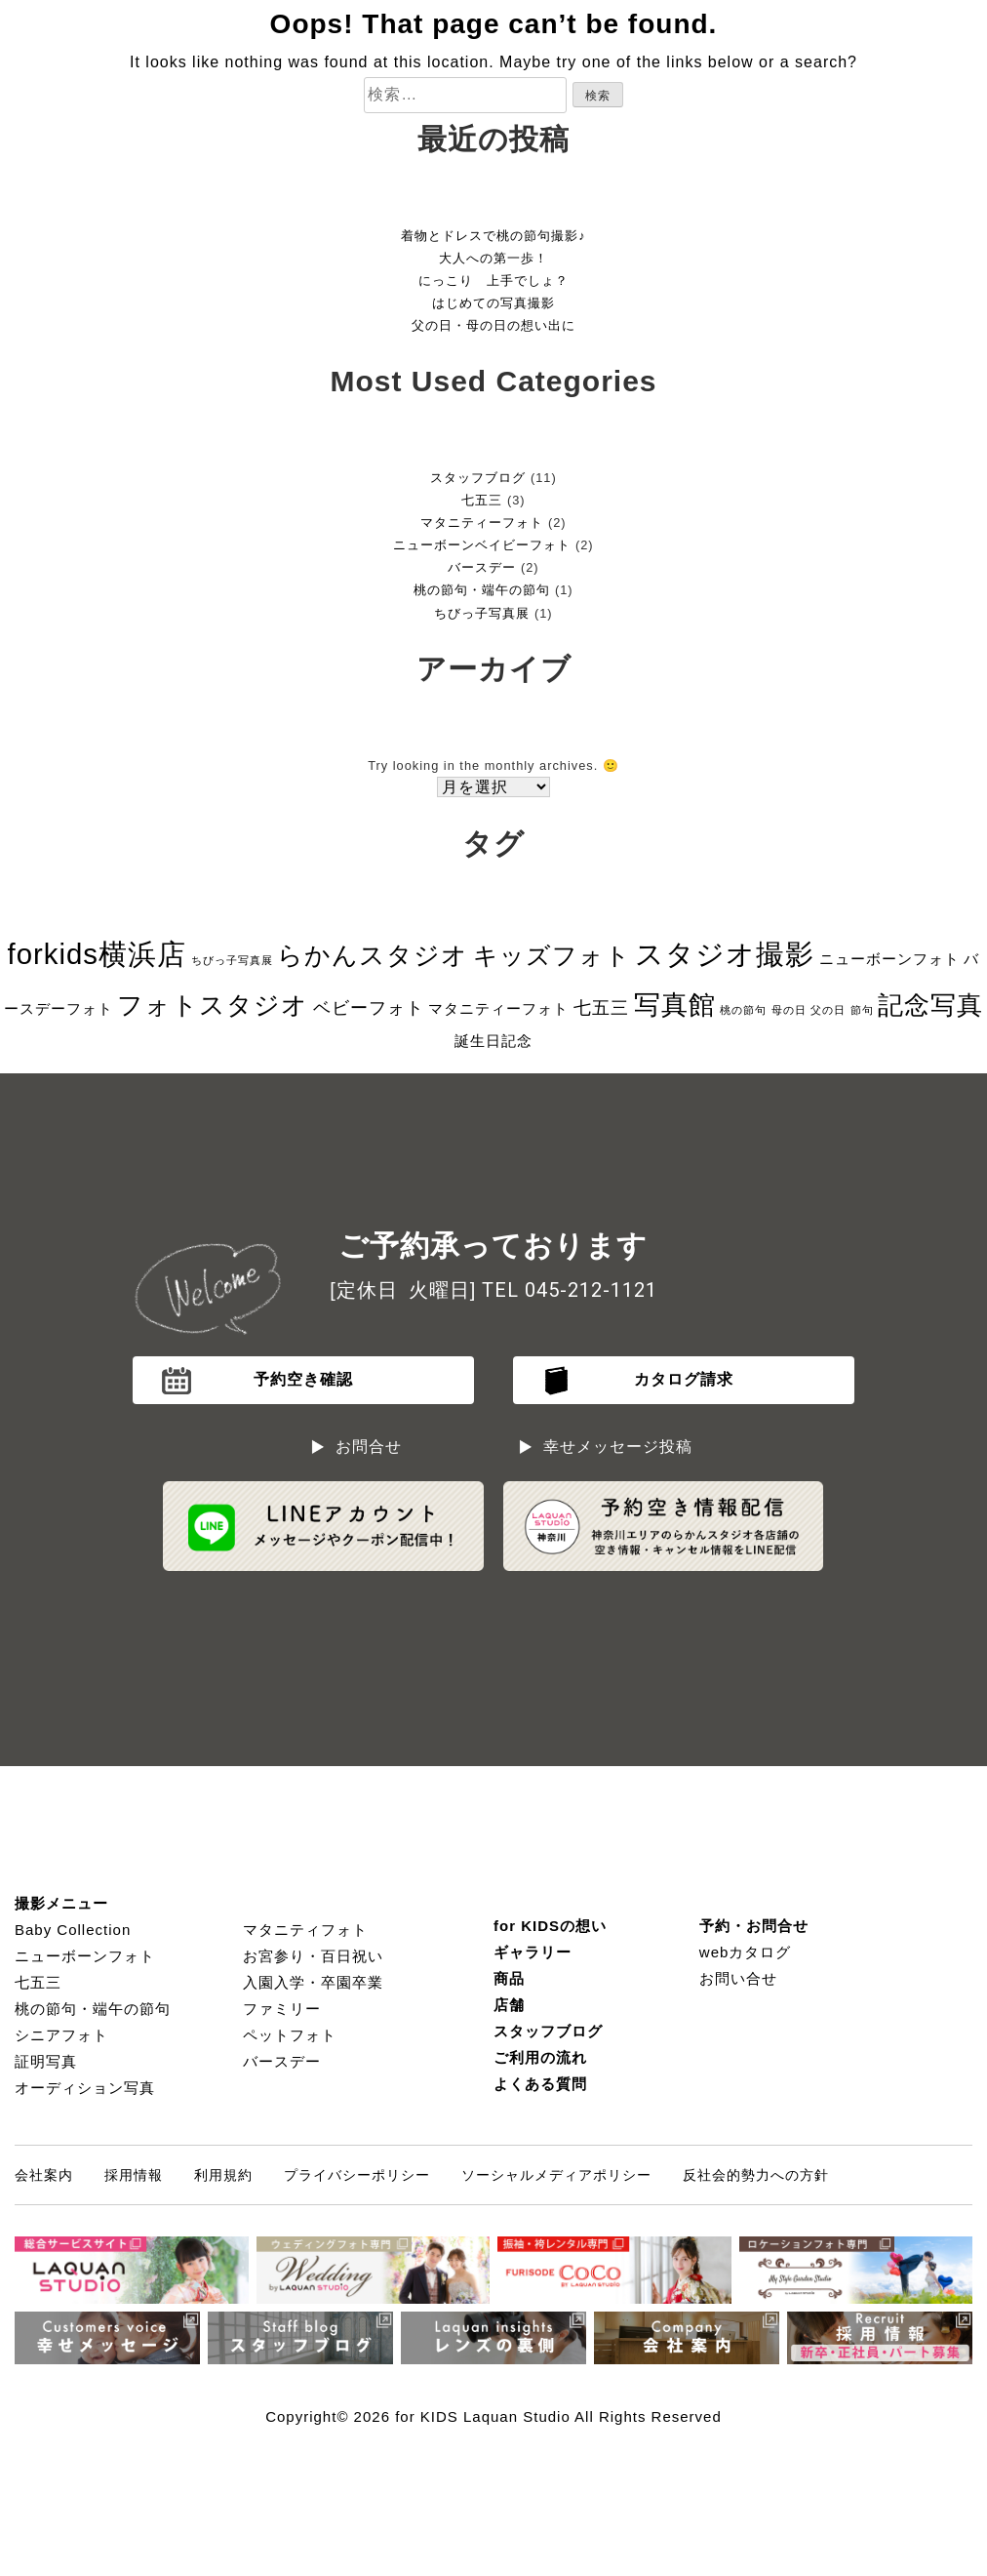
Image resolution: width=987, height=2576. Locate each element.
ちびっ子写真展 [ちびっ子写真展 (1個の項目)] (232, 960)
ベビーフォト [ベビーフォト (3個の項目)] (368, 1008)
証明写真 (46, 2061)
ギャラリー (533, 1952)
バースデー (482, 567)
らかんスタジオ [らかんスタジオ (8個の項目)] (372, 955)
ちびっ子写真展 (482, 613)
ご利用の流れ (540, 2057)
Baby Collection (73, 1929)
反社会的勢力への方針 (756, 2175)
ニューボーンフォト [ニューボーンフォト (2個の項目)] (889, 958)
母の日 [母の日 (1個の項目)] (789, 1010)
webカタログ (745, 1952)
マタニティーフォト (481, 522)
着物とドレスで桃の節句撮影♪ (493, 235)
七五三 (481, 500)
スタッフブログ (478, 477)
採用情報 (133, 2175)
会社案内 (44, 2175)
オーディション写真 (85, 2087)
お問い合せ (738, 1978)
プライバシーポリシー (357, 2175)
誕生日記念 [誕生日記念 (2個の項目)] (493, 1040)
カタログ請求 (683, 1379)
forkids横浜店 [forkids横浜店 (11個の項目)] (97, 954)
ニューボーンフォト (85, 1956)
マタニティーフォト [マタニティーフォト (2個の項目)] (498, 1008)
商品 (509, 1978)
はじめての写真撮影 (493, 303)
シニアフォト (61, 2035)
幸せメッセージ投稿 (617, 1446)
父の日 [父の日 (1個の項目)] (828, 1010)
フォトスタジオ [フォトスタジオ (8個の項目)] (212, 1005)
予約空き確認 (303, 1379)
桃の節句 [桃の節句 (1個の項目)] (743, 1010)
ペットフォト (289, 2035)
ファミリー (282, 2008)
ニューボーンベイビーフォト (482, 545)
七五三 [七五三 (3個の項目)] (601, 1008)
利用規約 (223, 2175)
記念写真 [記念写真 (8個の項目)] (930, 1005)
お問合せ (369, 1446)
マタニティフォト (305, 1929)
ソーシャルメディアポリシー (556, 2175)
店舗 (509, 2004)
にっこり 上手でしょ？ (493, 280)
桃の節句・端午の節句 (482, 590)
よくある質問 (540, 2083)
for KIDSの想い (550, 1925)
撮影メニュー (61, 1903)
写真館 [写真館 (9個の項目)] (675, 1004)
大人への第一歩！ (493, 258)
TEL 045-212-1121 (569, 1290)
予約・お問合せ (754, 1925)
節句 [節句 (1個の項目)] (862, 1010)
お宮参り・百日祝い (313, 1956)
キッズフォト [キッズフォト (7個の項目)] (552, 955)
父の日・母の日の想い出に (493, 325)
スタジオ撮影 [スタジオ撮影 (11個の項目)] (724, 954)
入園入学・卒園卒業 (313, 1982)
